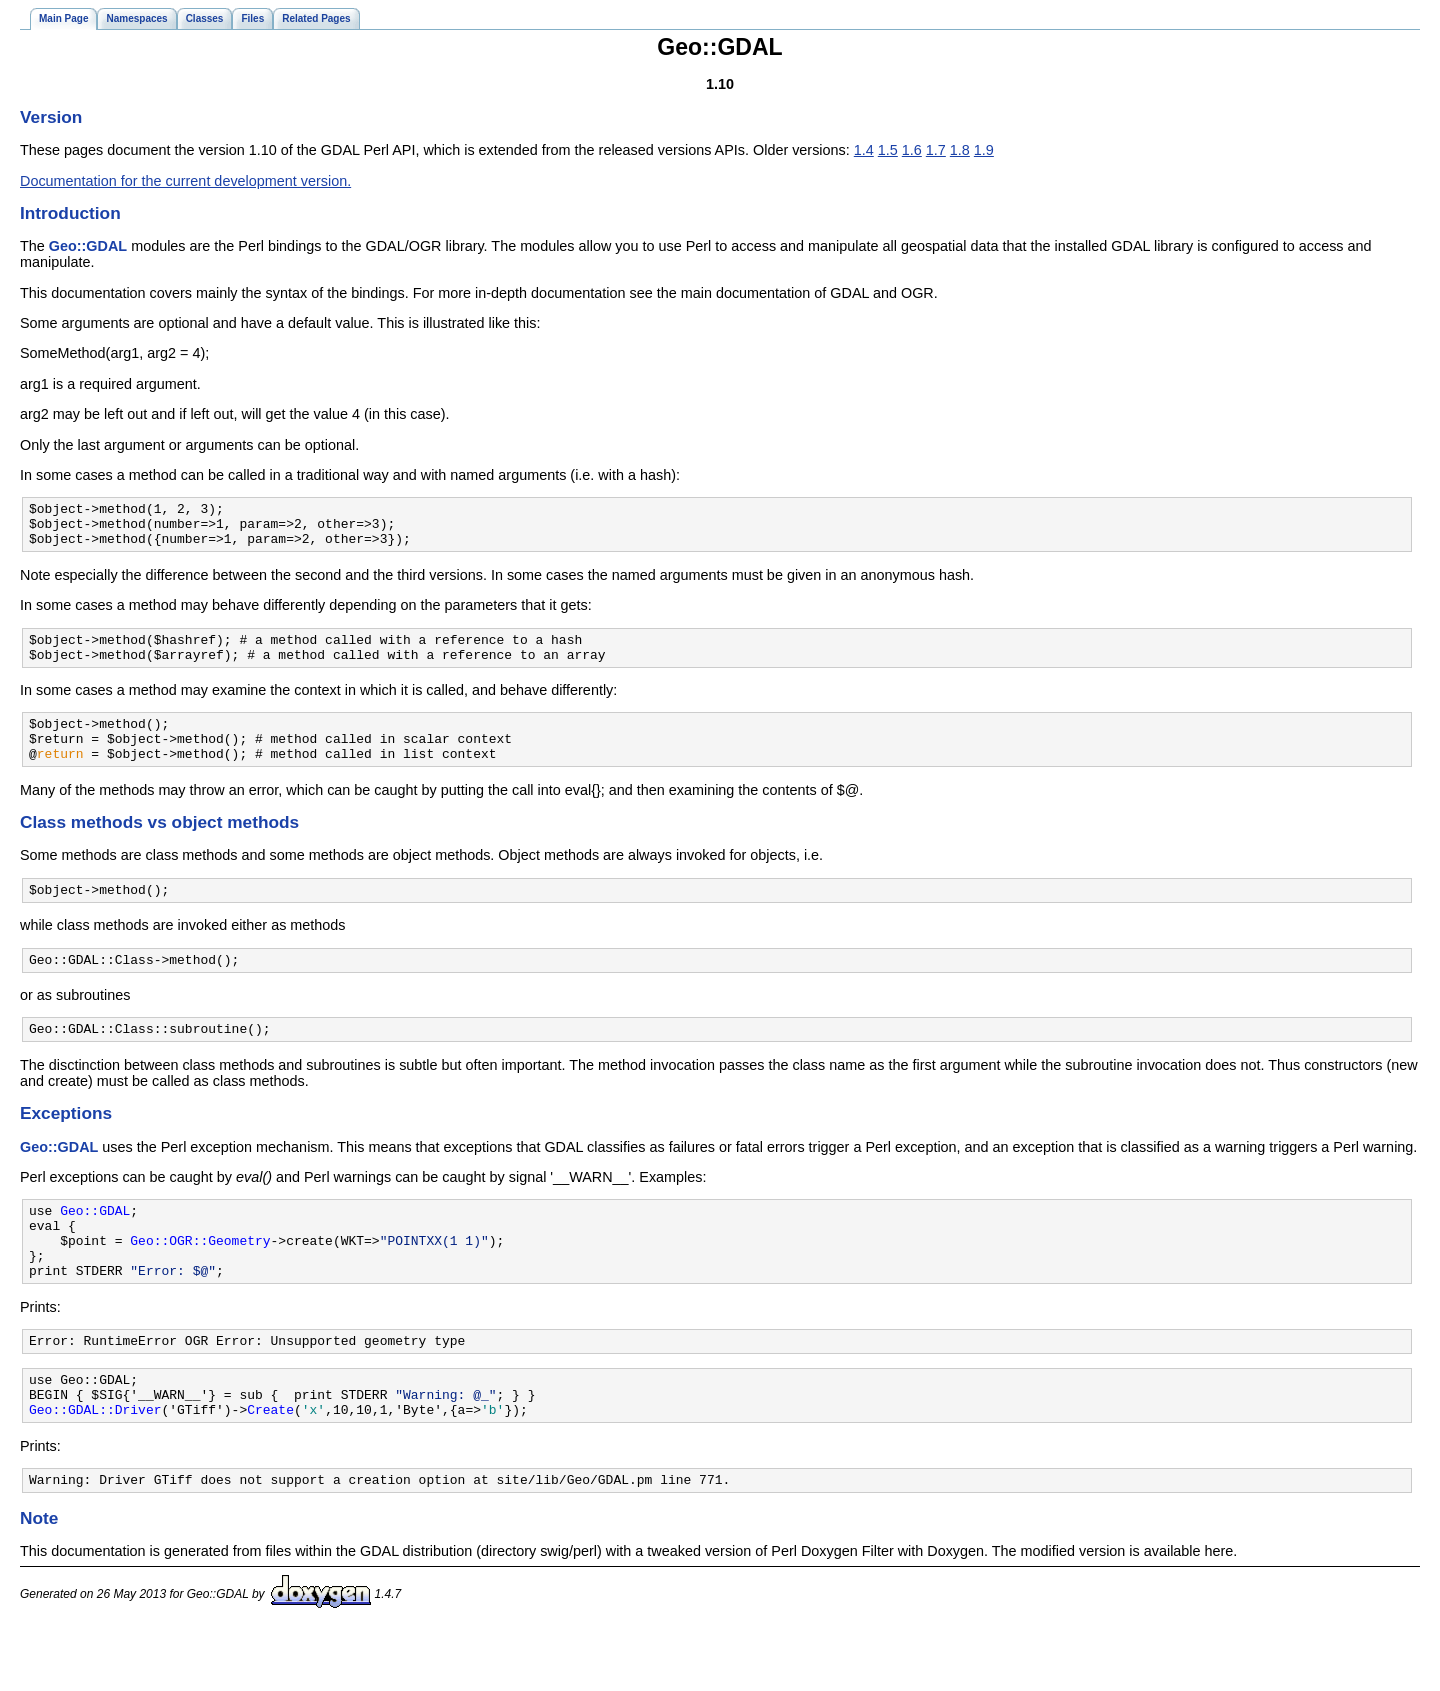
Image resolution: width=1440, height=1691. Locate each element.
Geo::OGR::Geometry (200, 1282)
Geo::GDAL (88, 246)
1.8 (960, 150)
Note (39, 1581)
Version (51, 117)
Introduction (70, 213)
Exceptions (66, 1146)
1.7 (936, 150)
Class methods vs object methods (159, 846)
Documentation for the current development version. (185, 181)
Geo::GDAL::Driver (95, 1469)
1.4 (864, 150)
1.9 (984, 150)
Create (270, 1469)
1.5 (888, 150)
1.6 (912, 150)
